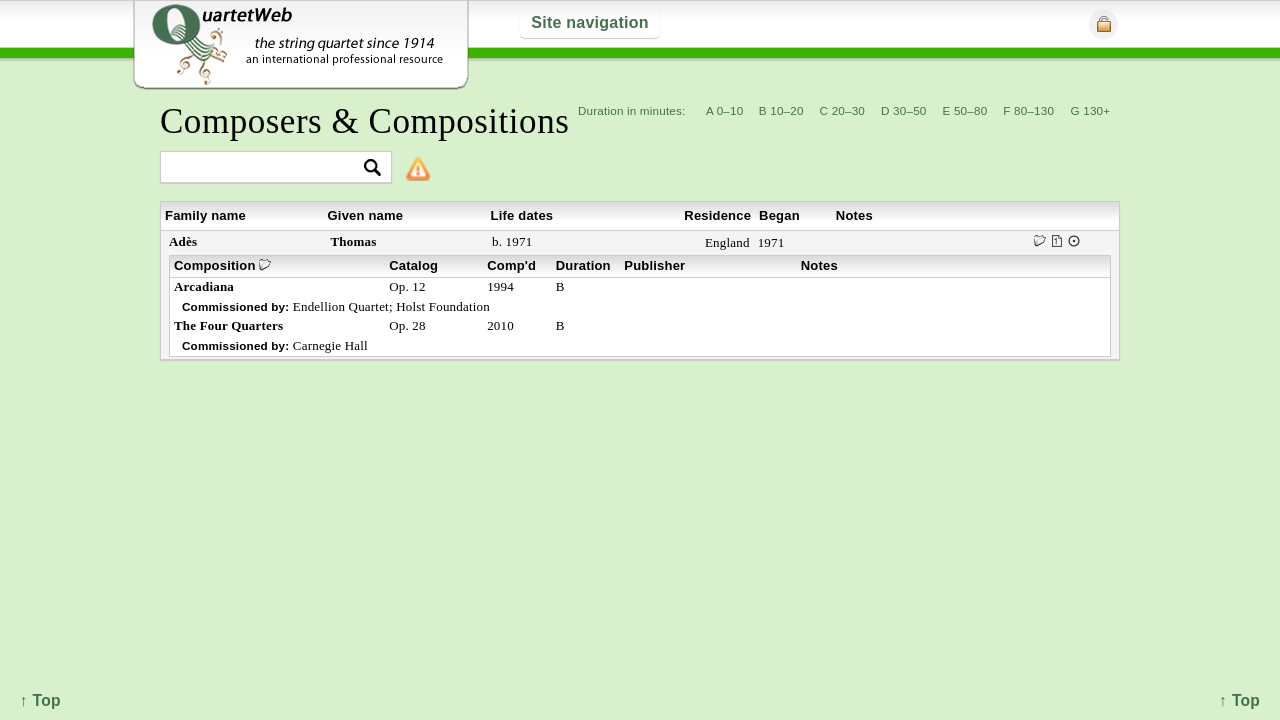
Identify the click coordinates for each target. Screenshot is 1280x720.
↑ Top (1239, 700)
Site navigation (589, 22)
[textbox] (267, 168)
